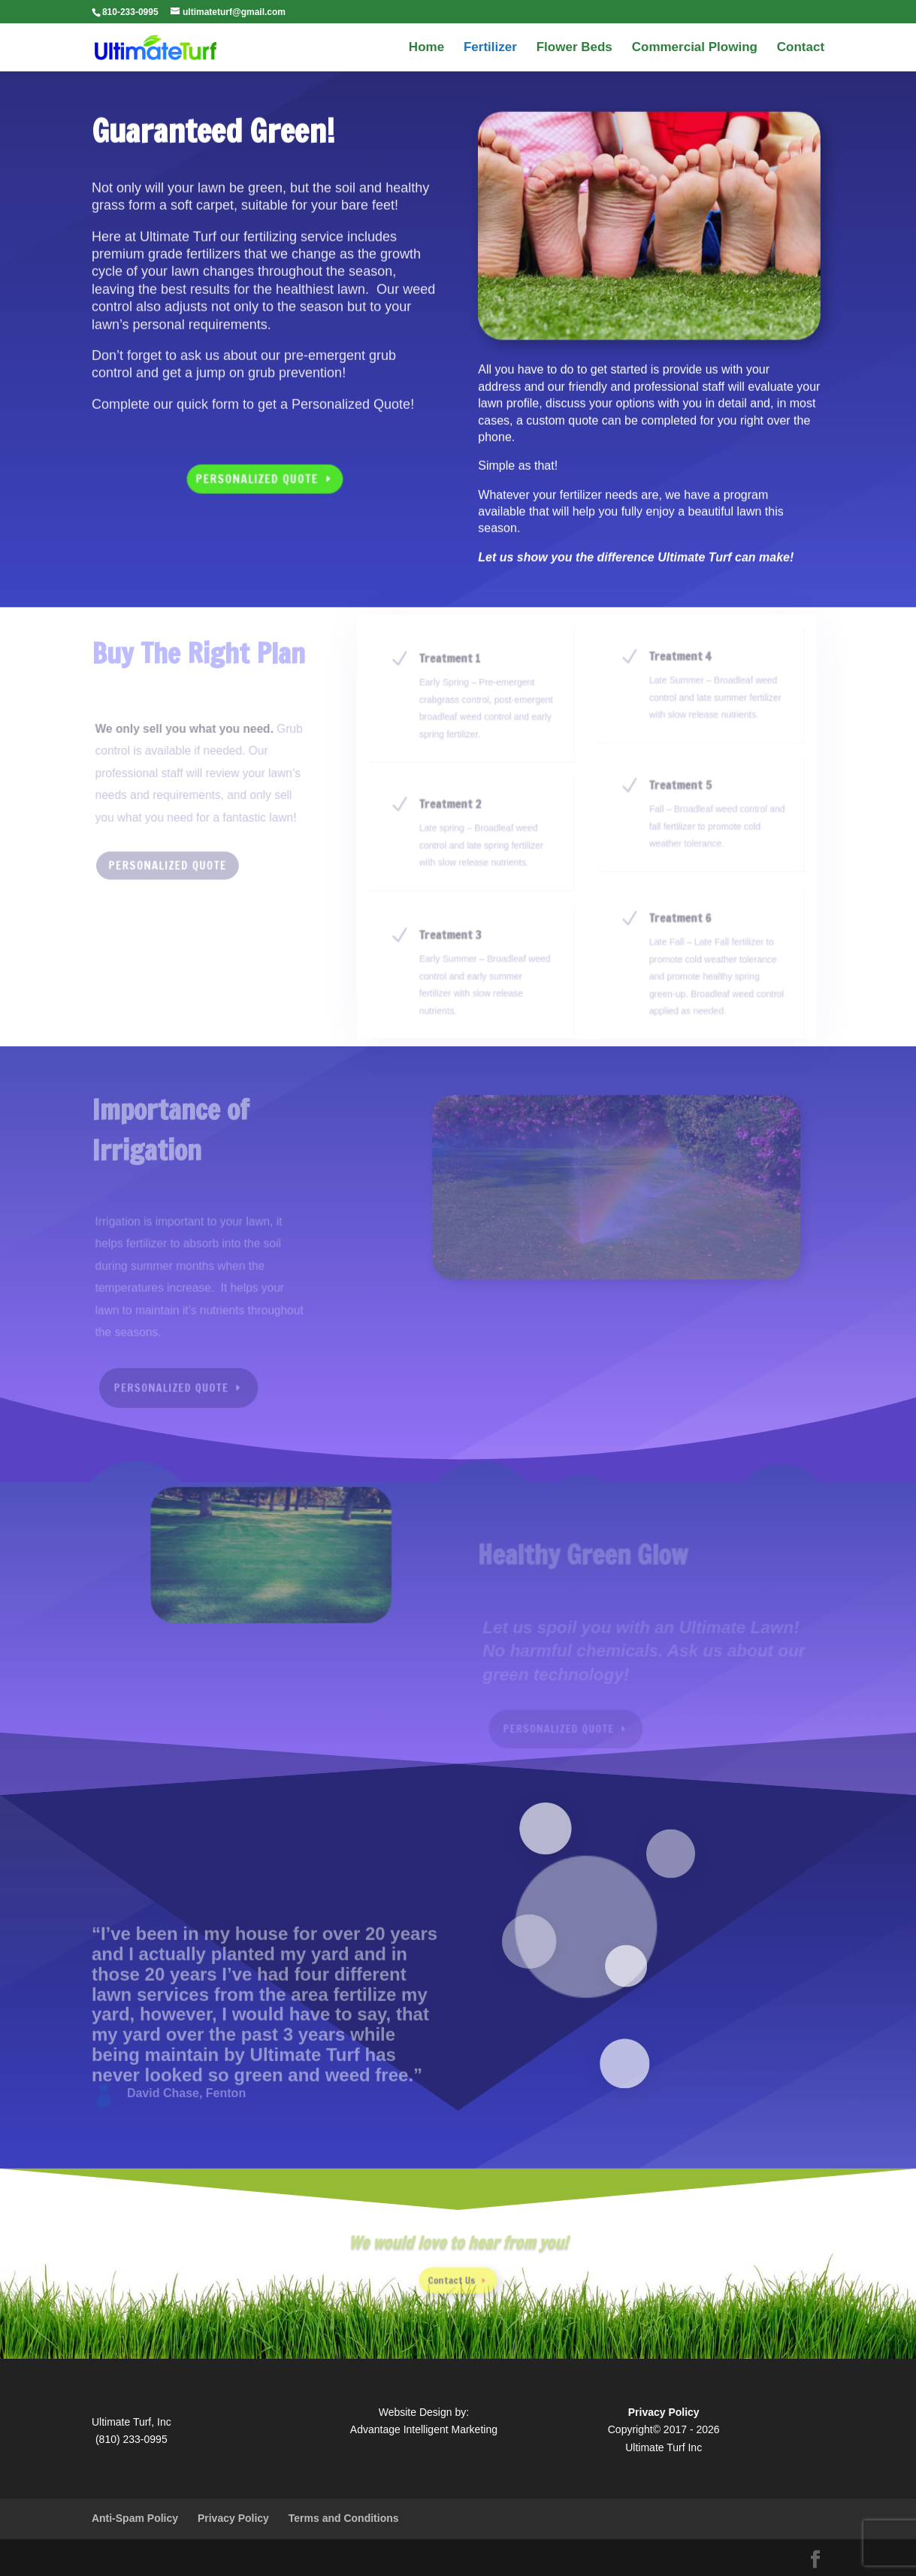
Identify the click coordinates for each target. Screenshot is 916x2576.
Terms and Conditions (344, 2518)
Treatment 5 (680, 793)
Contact (800, 48)
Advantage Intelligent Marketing (423, 2429)
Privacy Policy (233, 2518)
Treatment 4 (679, 668)
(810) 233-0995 (131, 2439)
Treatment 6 (679, 926)
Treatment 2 (455, 812)
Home (426, 48)
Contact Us (453, 2275)
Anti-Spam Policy (135, 2518)
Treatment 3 (455, 941)
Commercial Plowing (694, 48)
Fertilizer (490, 48)
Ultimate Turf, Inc (131, 2422)
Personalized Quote (257, 473)
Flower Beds (574, 48)
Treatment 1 (455, 672)
